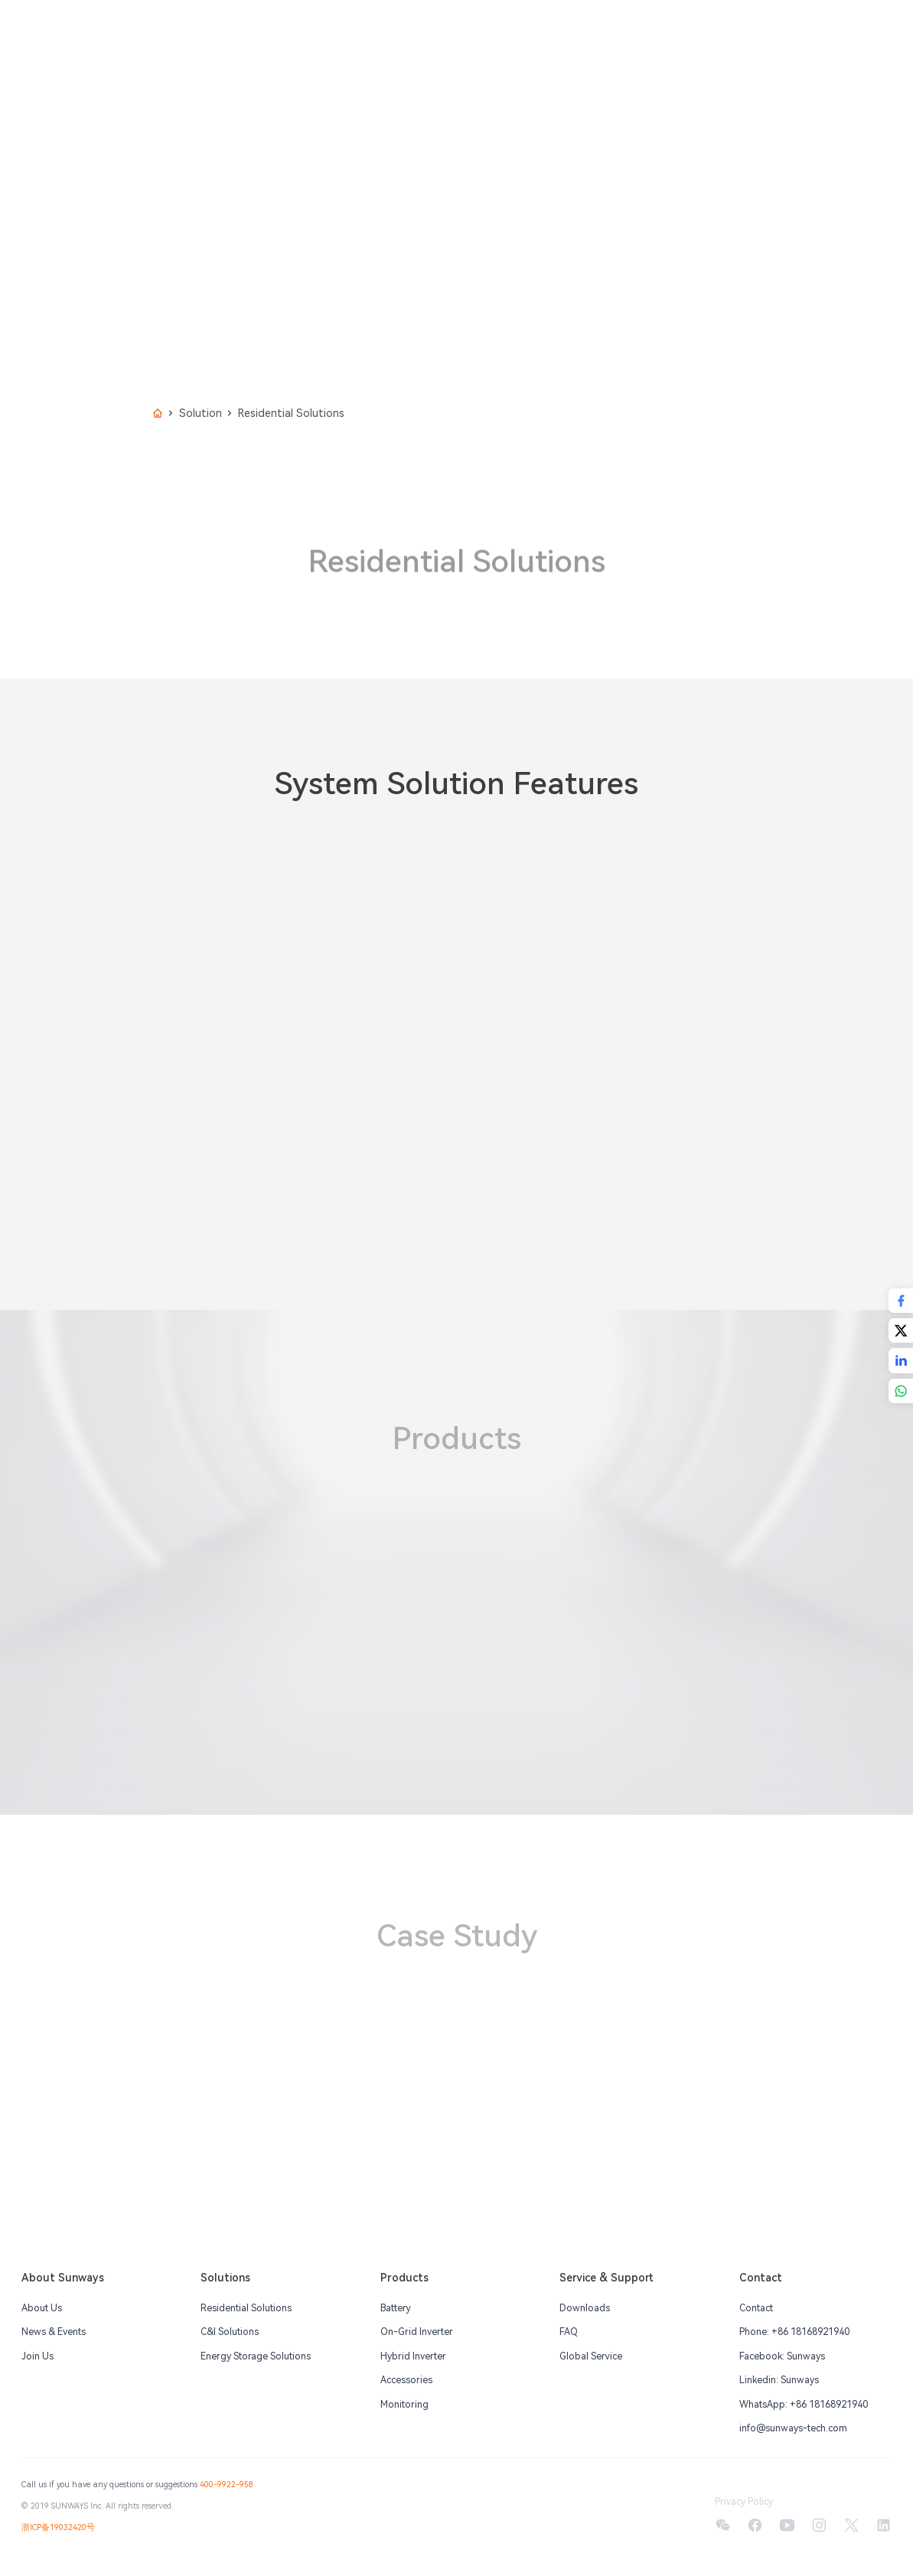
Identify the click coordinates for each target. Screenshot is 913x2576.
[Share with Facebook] (901, 1300)
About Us (41, 2308)
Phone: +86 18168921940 (794, 2332)
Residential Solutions (246, 2308)
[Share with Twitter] (901, 1330)
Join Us (37, 2356)
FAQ (568, 2332)
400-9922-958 (226, 2485)
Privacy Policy (744, 2501)
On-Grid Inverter (416, 2332)
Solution (200, 413)
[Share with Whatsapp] (901, 1391)
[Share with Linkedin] (901, 1360)
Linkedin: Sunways (779, 2380)
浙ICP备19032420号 (58, 2527)
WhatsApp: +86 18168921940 (803, 2404)
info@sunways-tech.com (793, 2428)
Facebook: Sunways (782, 2356)
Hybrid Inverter (413, 2356)
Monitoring (404, 2404)
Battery (395, 2308)
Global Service (590, 2356)
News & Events (53, 2332)
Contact (756, 2308)
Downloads (584, 2308)
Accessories (406, 2380)
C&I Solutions (230, 2332)
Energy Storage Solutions (256, 2356)
